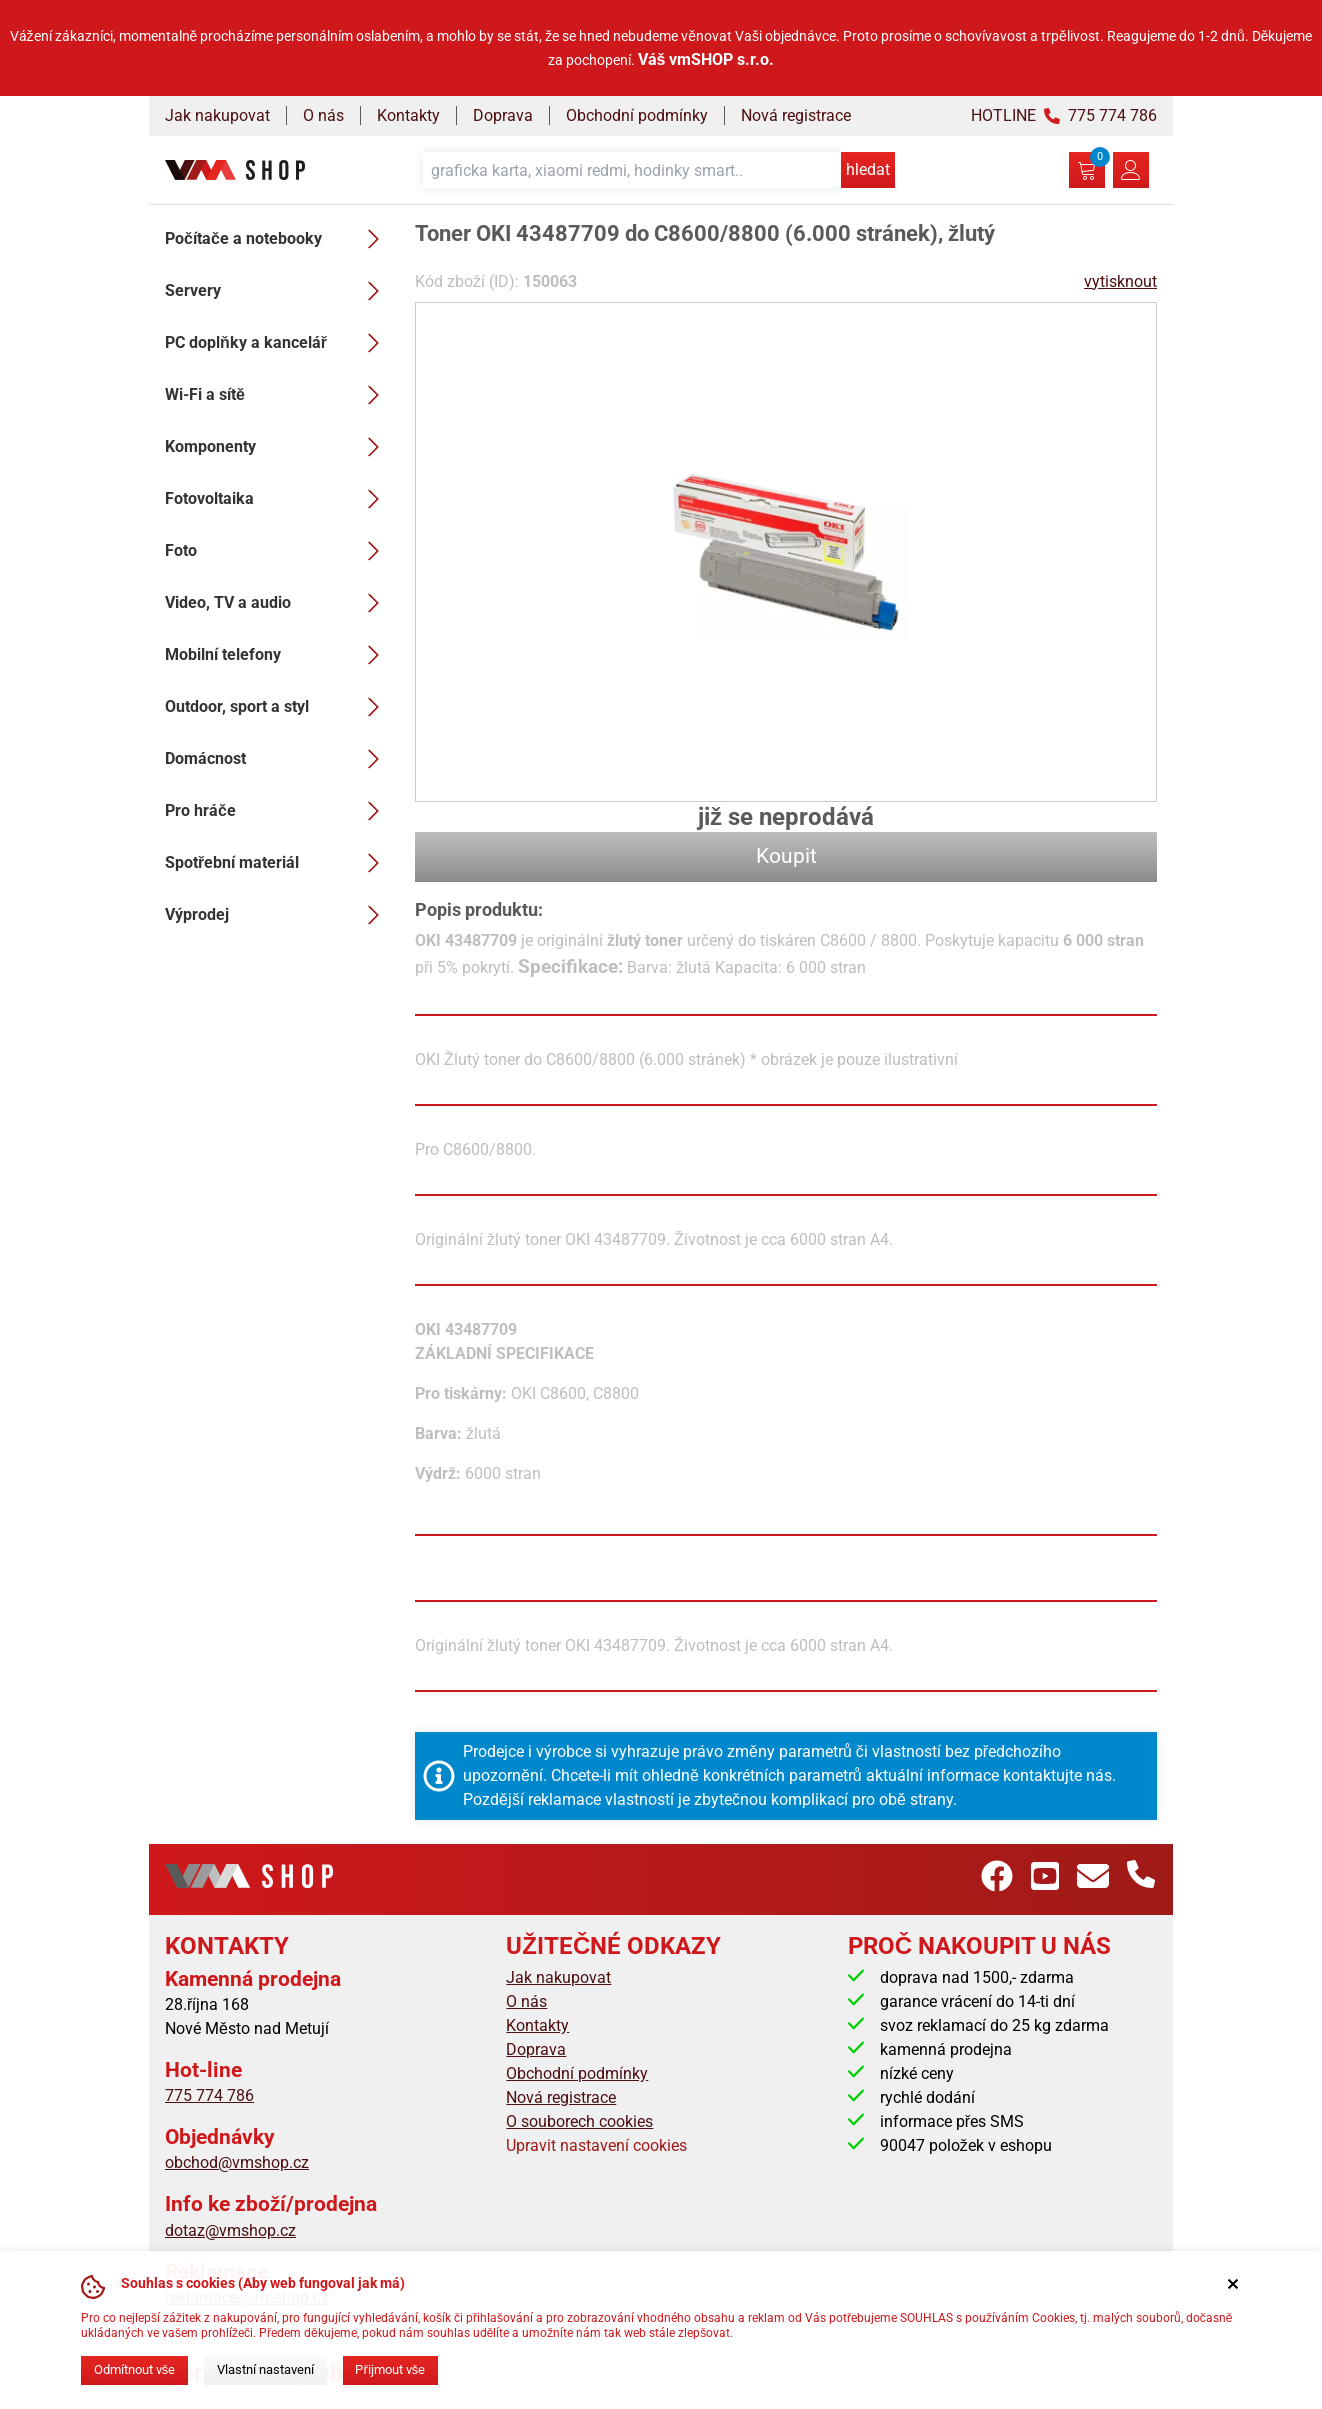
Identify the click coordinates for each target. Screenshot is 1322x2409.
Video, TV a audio (278, 603)
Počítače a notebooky (278, 239)
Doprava (503, 115)
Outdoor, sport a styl (278, 707)
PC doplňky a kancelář (278, 343)
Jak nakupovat (217, 115)
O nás (323, 115)
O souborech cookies (579, 2121)
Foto (278, 551)
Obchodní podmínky (637, 115)
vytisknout (1120, 281)
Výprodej (278, 915)
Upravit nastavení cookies (596, 2145)
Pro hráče (278, 811)
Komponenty (278, 447)
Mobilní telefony (278, 655)
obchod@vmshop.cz (237, 2162)
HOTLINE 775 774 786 (1064, 115)
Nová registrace (796, 115)
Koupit (786, 856)
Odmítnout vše (134, 2369)
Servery (278, 291)
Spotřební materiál (278, 863)
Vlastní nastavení (265, 2369)
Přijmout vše (390, 2369)
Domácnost (278, 759)
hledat (868, 169)
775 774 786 (209, 2095)
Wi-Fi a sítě (278, 395)
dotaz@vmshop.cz (230, 2230)
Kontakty (408, 115)
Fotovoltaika (278, 499)
